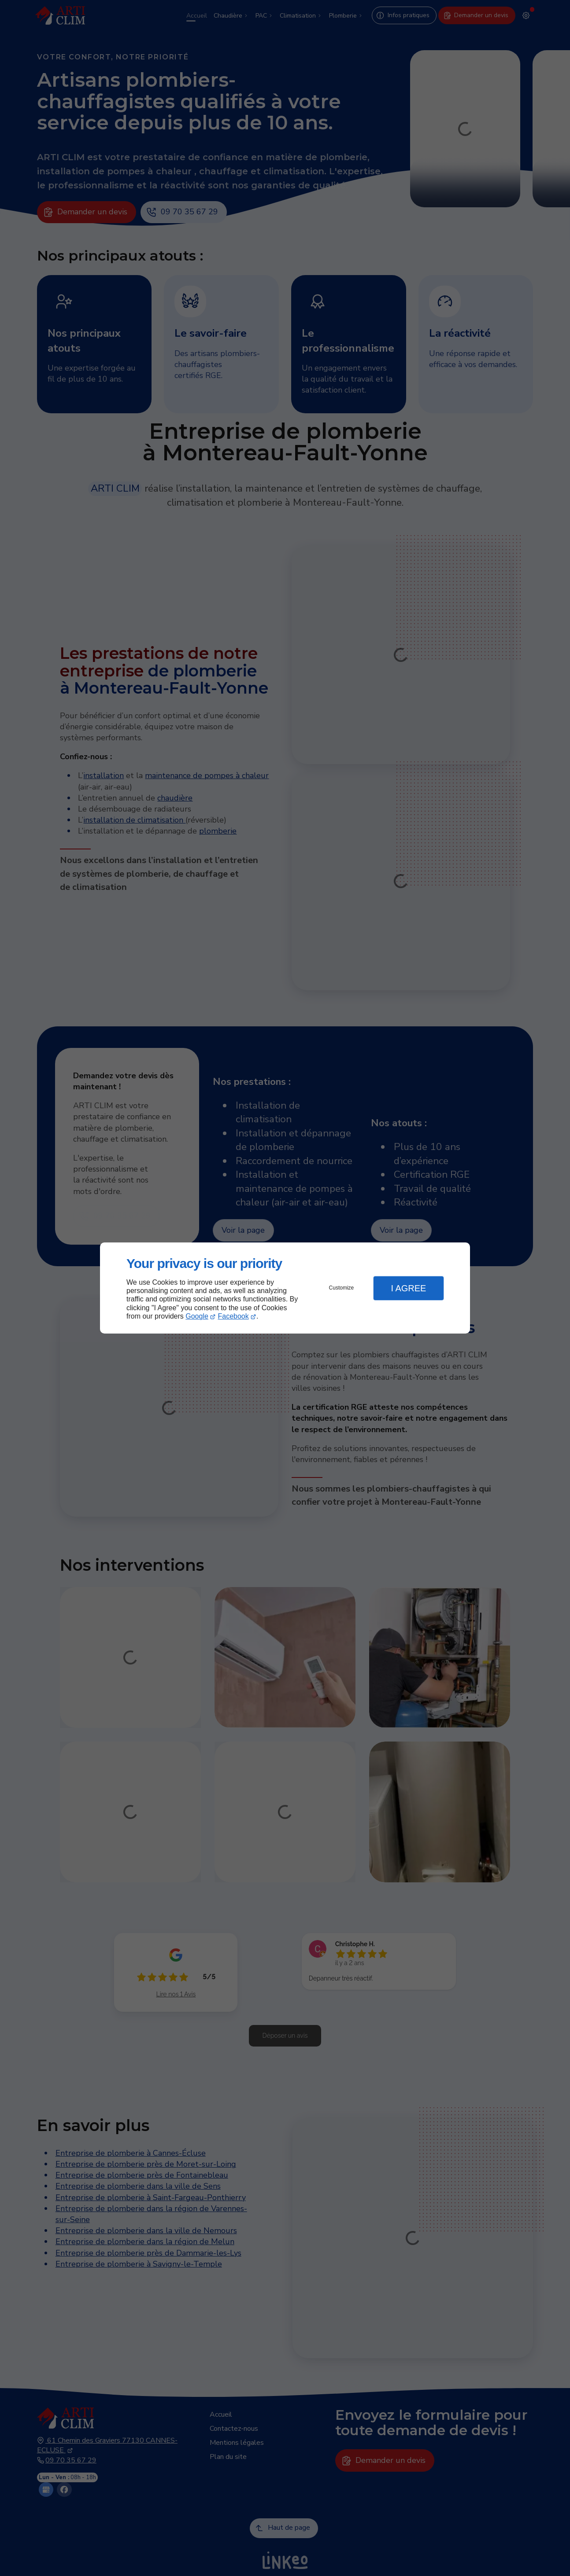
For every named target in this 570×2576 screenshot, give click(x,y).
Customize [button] (341, 1288)
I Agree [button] (408, 1288)
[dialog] (285, 1288)
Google (196, 1316)
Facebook (233, 1316)
